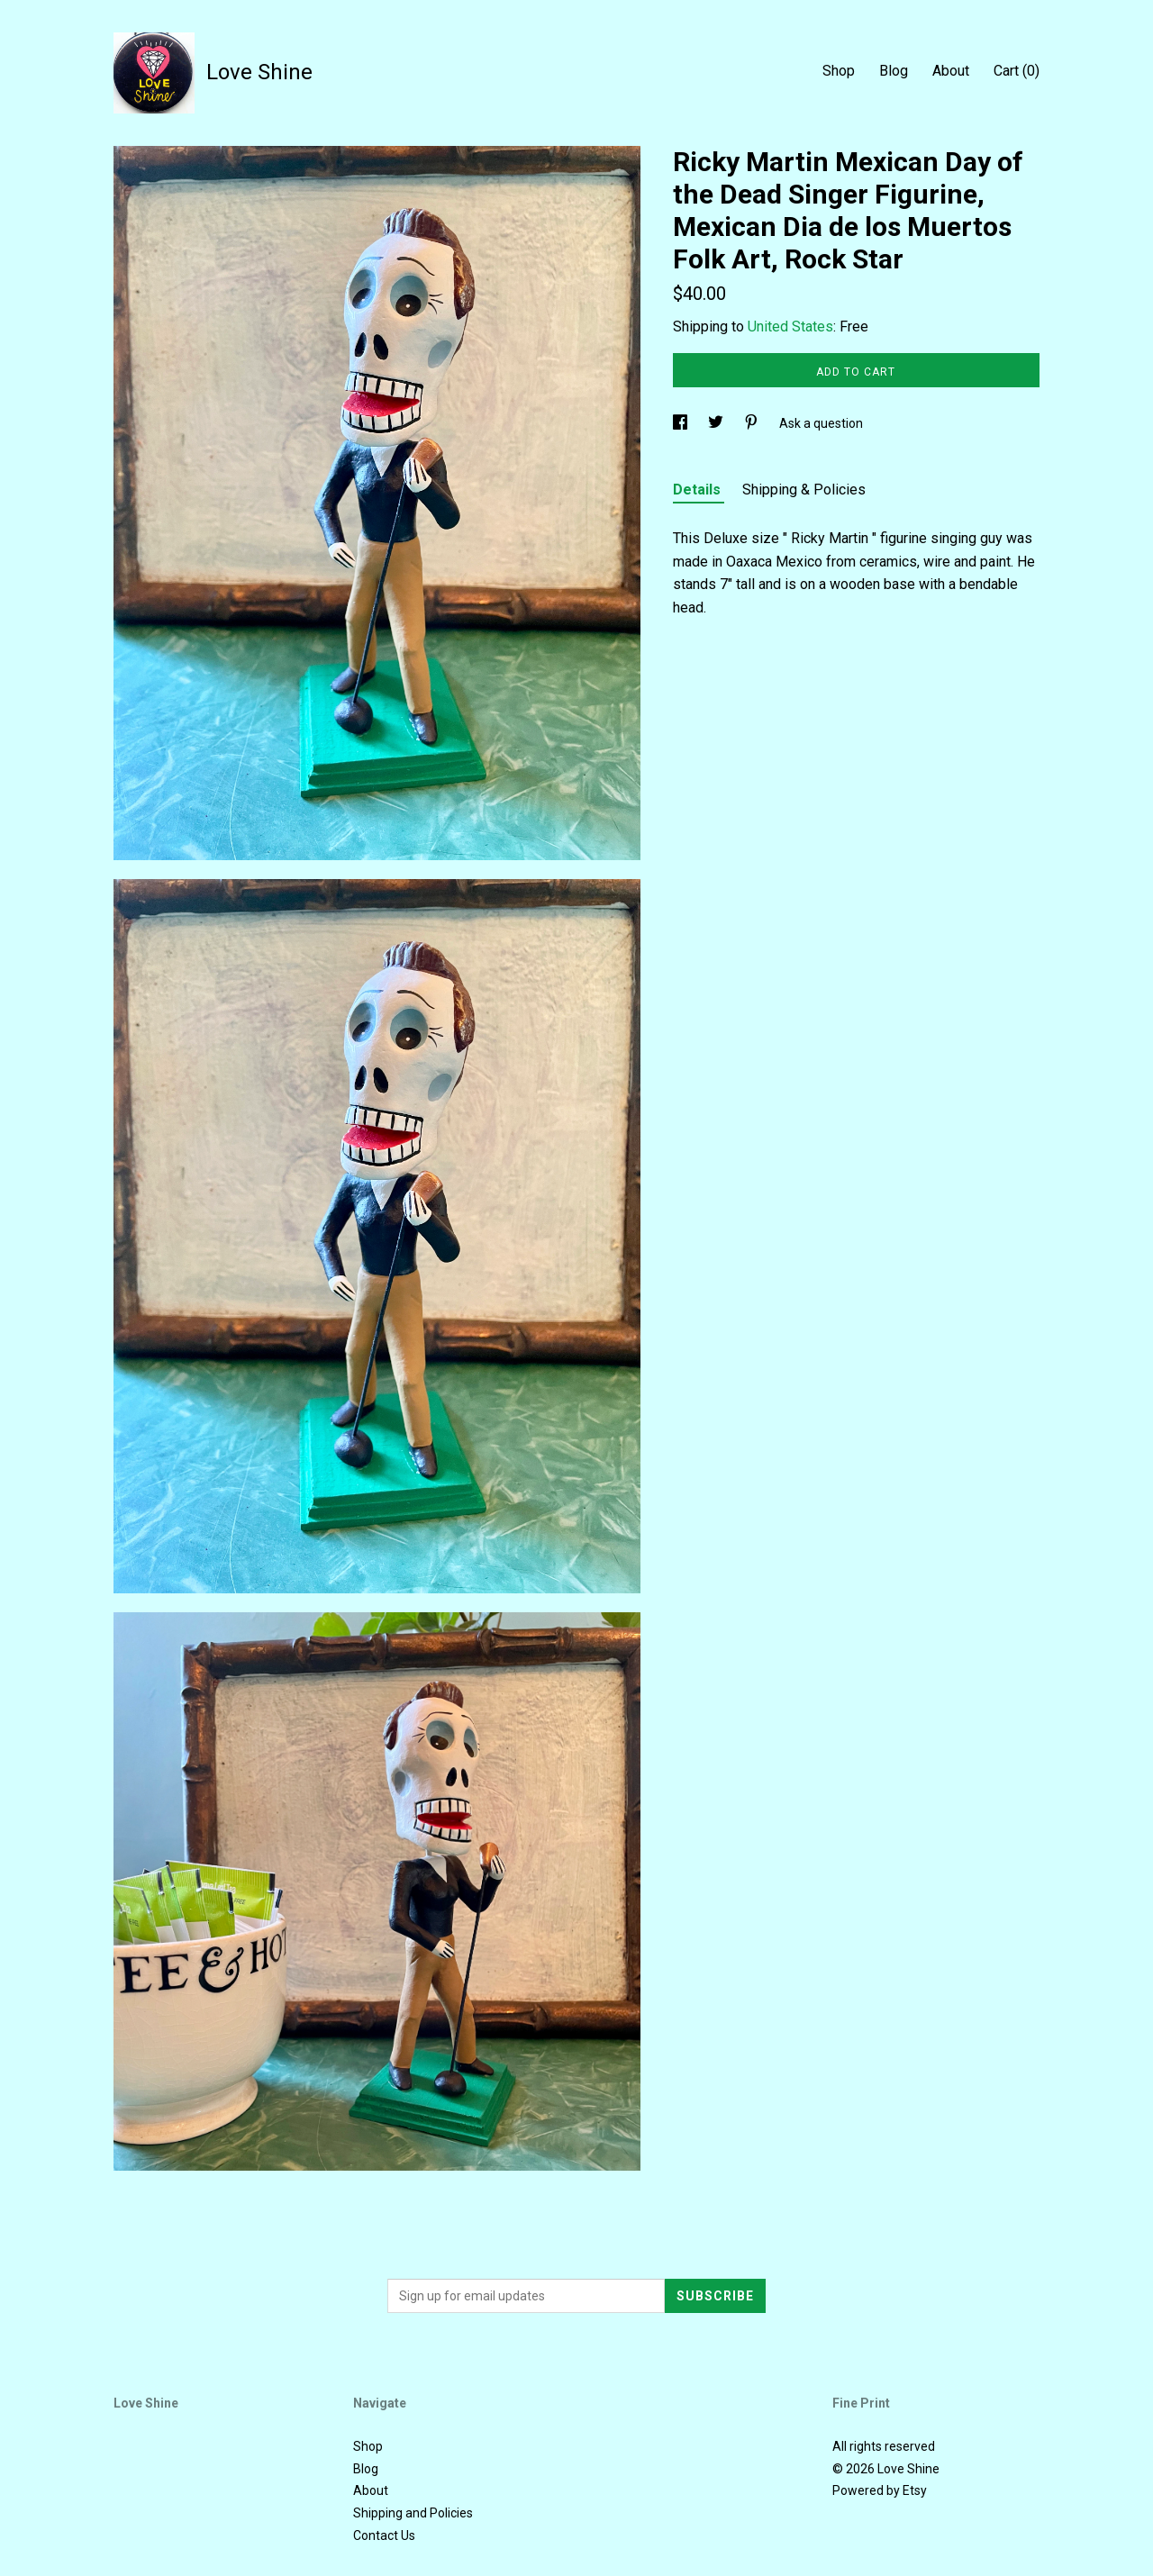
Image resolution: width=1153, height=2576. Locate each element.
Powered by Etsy (879, 2490)
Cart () (1017, 70)
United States (790, 326)
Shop (838, 70)
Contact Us (384, 2535)
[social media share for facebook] (681, 423)
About (950, 70)
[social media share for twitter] (717, 423)
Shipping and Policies (413, 2513)
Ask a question (821, 423)
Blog (893, 70)
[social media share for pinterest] (752, 423)
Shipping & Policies (804, 489)
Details (698, 489)
